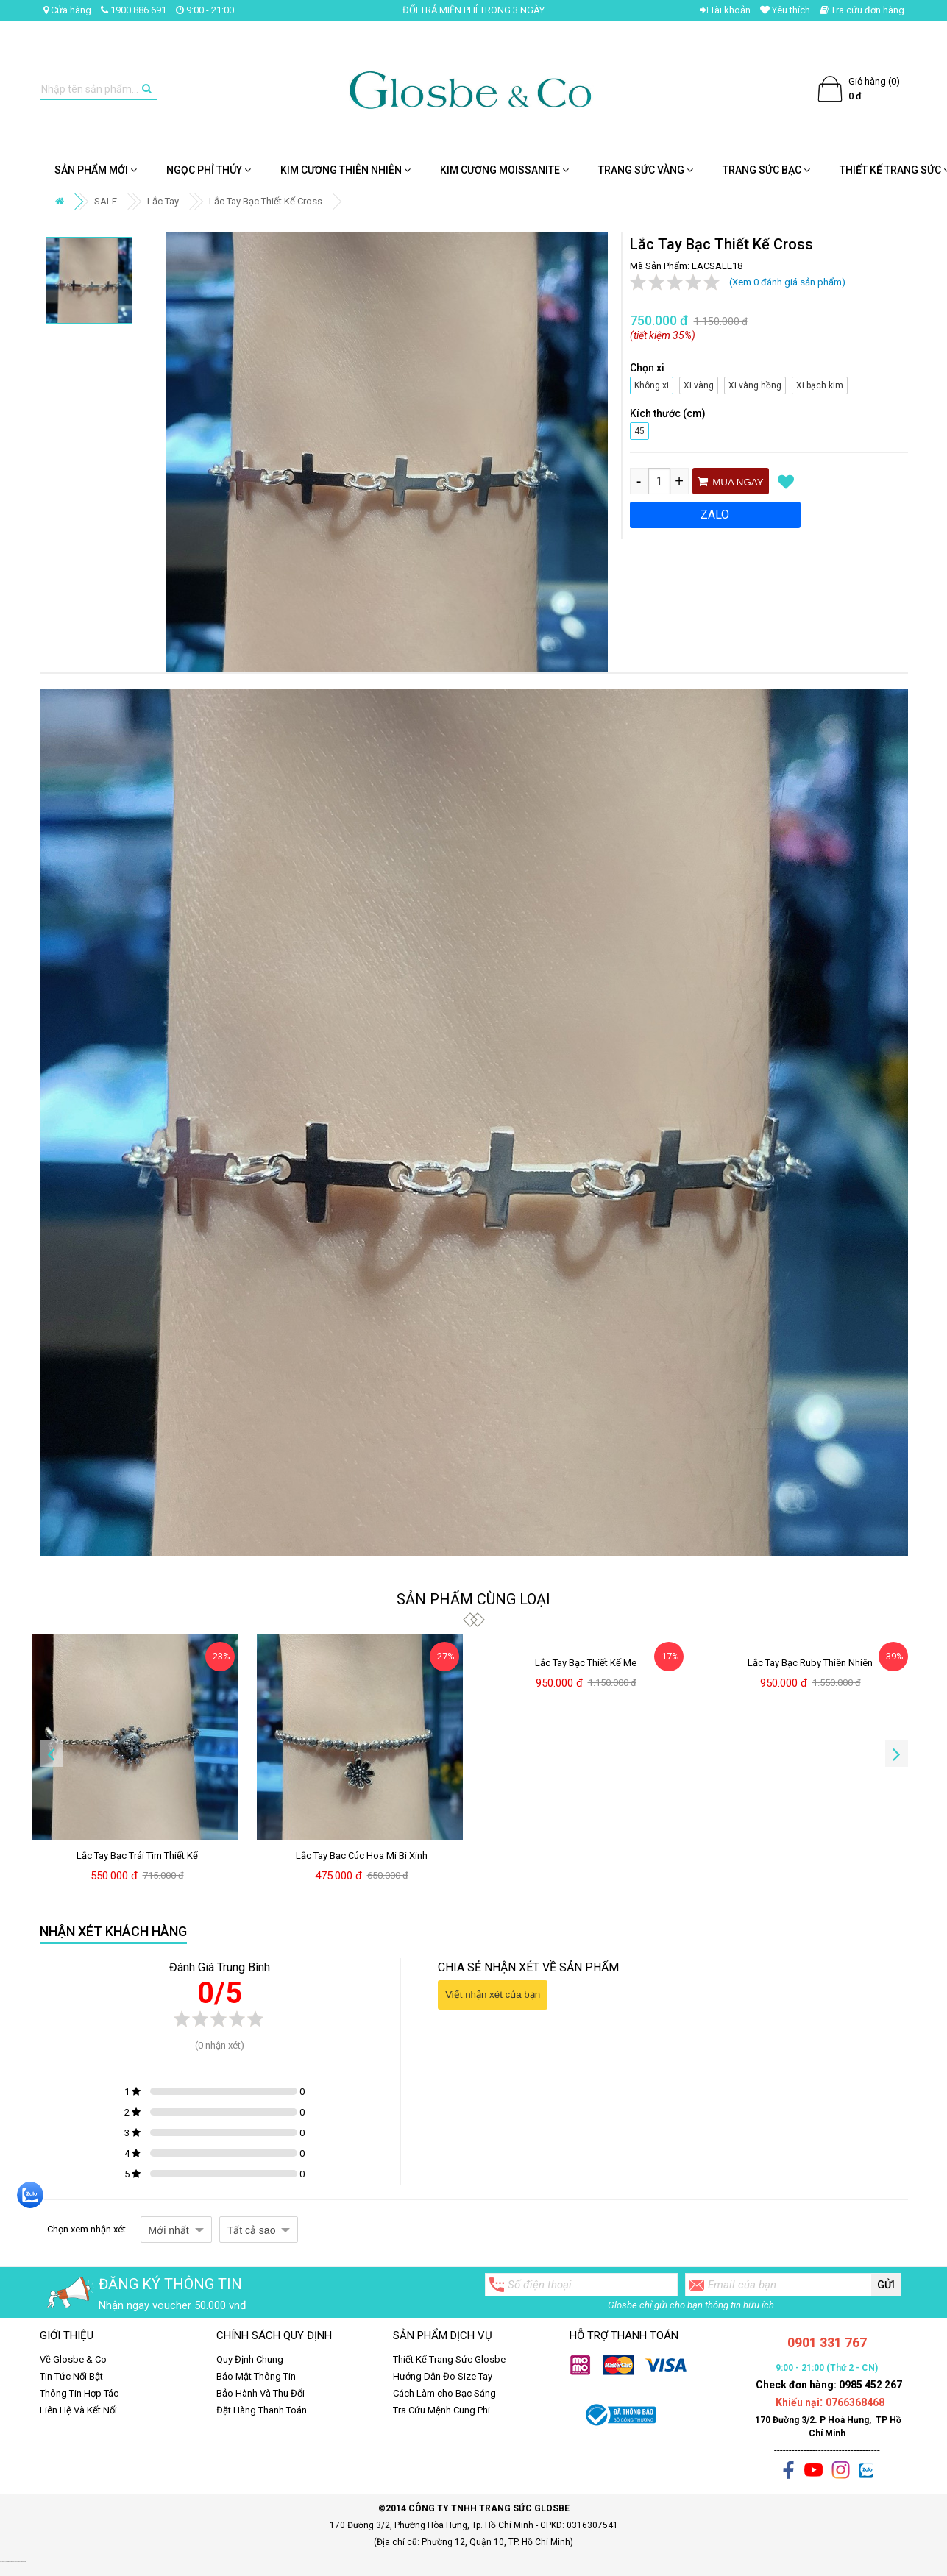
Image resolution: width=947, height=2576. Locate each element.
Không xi (650, 384)
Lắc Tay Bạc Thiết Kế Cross (265, 201)
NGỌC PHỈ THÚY (208, 170)
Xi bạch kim (817, 384)
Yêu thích (785, 9)
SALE (105, 201)
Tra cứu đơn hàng (862, 9)
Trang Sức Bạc (766, 170)
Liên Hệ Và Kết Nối (78, 2410)
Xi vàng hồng (753, 384)
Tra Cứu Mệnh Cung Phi (441, 2410)
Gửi (886, 2285)
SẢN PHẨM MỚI (95, 170)
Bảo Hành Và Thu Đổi (260, 2393)
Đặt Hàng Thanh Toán (261, 2410)
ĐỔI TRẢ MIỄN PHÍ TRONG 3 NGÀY (473, 9)
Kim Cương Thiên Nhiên (345, 170)
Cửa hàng (67, 9)
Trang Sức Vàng (645, 170)
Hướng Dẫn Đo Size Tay (442, 2376)
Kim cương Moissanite (504, 170)
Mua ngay (731, 482)
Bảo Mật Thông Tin (256, 2376)
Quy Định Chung (249, 2359)
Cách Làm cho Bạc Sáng (444, 2393)
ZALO (715, 515)
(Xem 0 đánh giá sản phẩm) (787, 282)
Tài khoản (725, 9)
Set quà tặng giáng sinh (6, 2561)
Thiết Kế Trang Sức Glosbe (449, 2359)
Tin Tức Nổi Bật (71, 2376)
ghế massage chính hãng (19, 2561)
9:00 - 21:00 (205, 9)
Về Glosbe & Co (73, 2359)
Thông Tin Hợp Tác (79, 2393)
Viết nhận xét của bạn (492, 1994)
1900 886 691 (133, 9)
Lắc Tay (163, 201)
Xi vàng (699, 384)
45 (640, 429)
